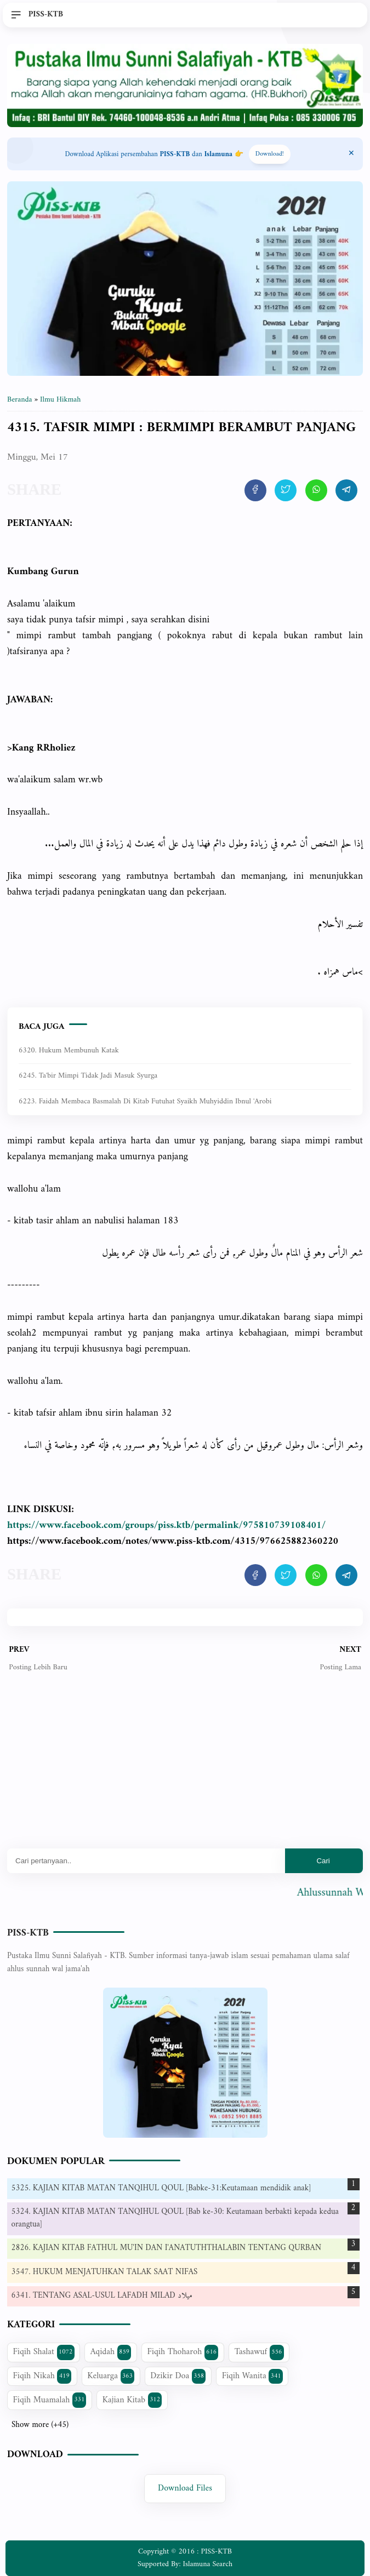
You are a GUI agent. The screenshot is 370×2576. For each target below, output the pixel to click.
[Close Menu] (351, 154)
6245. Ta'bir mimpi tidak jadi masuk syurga (88, 1076)
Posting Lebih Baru (38, 1667)
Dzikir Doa (178, 2376)
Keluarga (110, 2376)
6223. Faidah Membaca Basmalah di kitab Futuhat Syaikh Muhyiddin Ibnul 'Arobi (145, 1101)
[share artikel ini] (255, 490)
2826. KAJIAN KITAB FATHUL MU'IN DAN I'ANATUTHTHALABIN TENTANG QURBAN (167, 2248)
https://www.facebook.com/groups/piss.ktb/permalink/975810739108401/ (166, 1525)
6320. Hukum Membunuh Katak (69, 1050)
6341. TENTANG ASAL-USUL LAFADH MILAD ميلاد (102, 2295)
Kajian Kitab (132, 2400)
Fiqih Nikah (42, 2376)
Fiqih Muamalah (50, 2400)
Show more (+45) (40, 2425)
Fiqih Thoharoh (183, 2352)
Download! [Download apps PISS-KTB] (269, 154)
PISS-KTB (28, 1933)
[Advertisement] (185, 1769)
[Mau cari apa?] (146, 1860)
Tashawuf (259, 2352)
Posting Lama (340, 1667)
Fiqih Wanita (252, 2376)
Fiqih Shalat (44, 2352)
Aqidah (111, 2352)
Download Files (185, 2488)
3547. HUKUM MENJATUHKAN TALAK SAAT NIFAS (105, 2272)
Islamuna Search (207, 2564)
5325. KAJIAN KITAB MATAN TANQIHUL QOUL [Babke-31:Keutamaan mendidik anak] (161, 2188)
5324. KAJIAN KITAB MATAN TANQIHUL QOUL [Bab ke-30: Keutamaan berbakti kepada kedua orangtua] (175, 2218)
